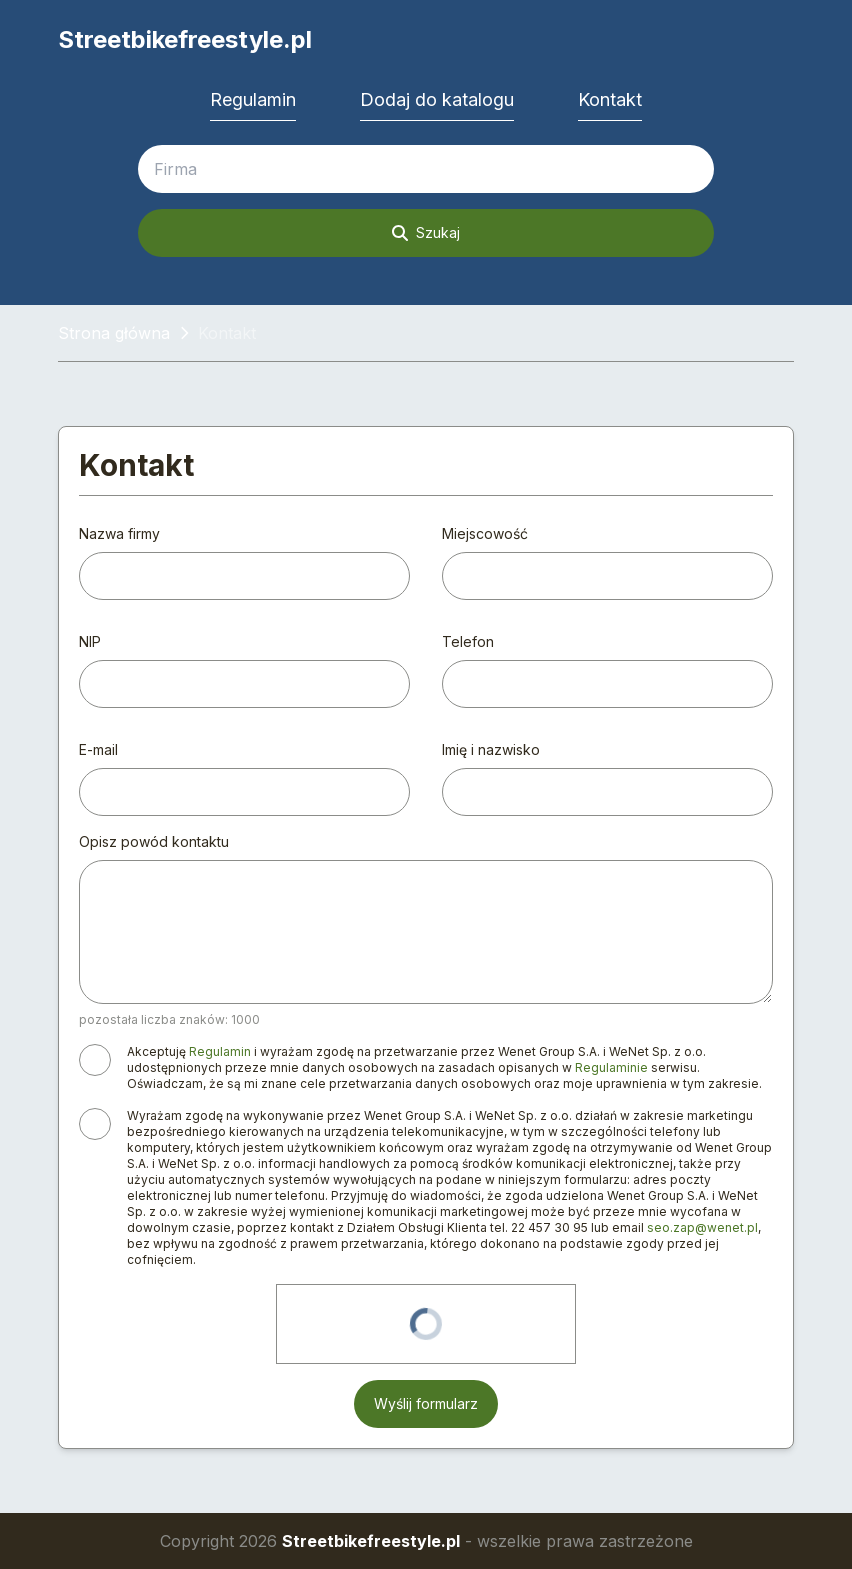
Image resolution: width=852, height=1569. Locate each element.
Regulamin (253, 99)
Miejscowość (485, 533)
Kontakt (610, 99)
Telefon (468, 641)
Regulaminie (611, 1067)
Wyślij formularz (426, 1403)
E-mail (98, 749)
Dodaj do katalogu (437, 99)
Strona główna (114, 333)
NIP (90, 641)
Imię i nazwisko (491, 749)
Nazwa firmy (119, 533)
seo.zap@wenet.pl (702, 1227)
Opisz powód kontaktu (154, 841)
